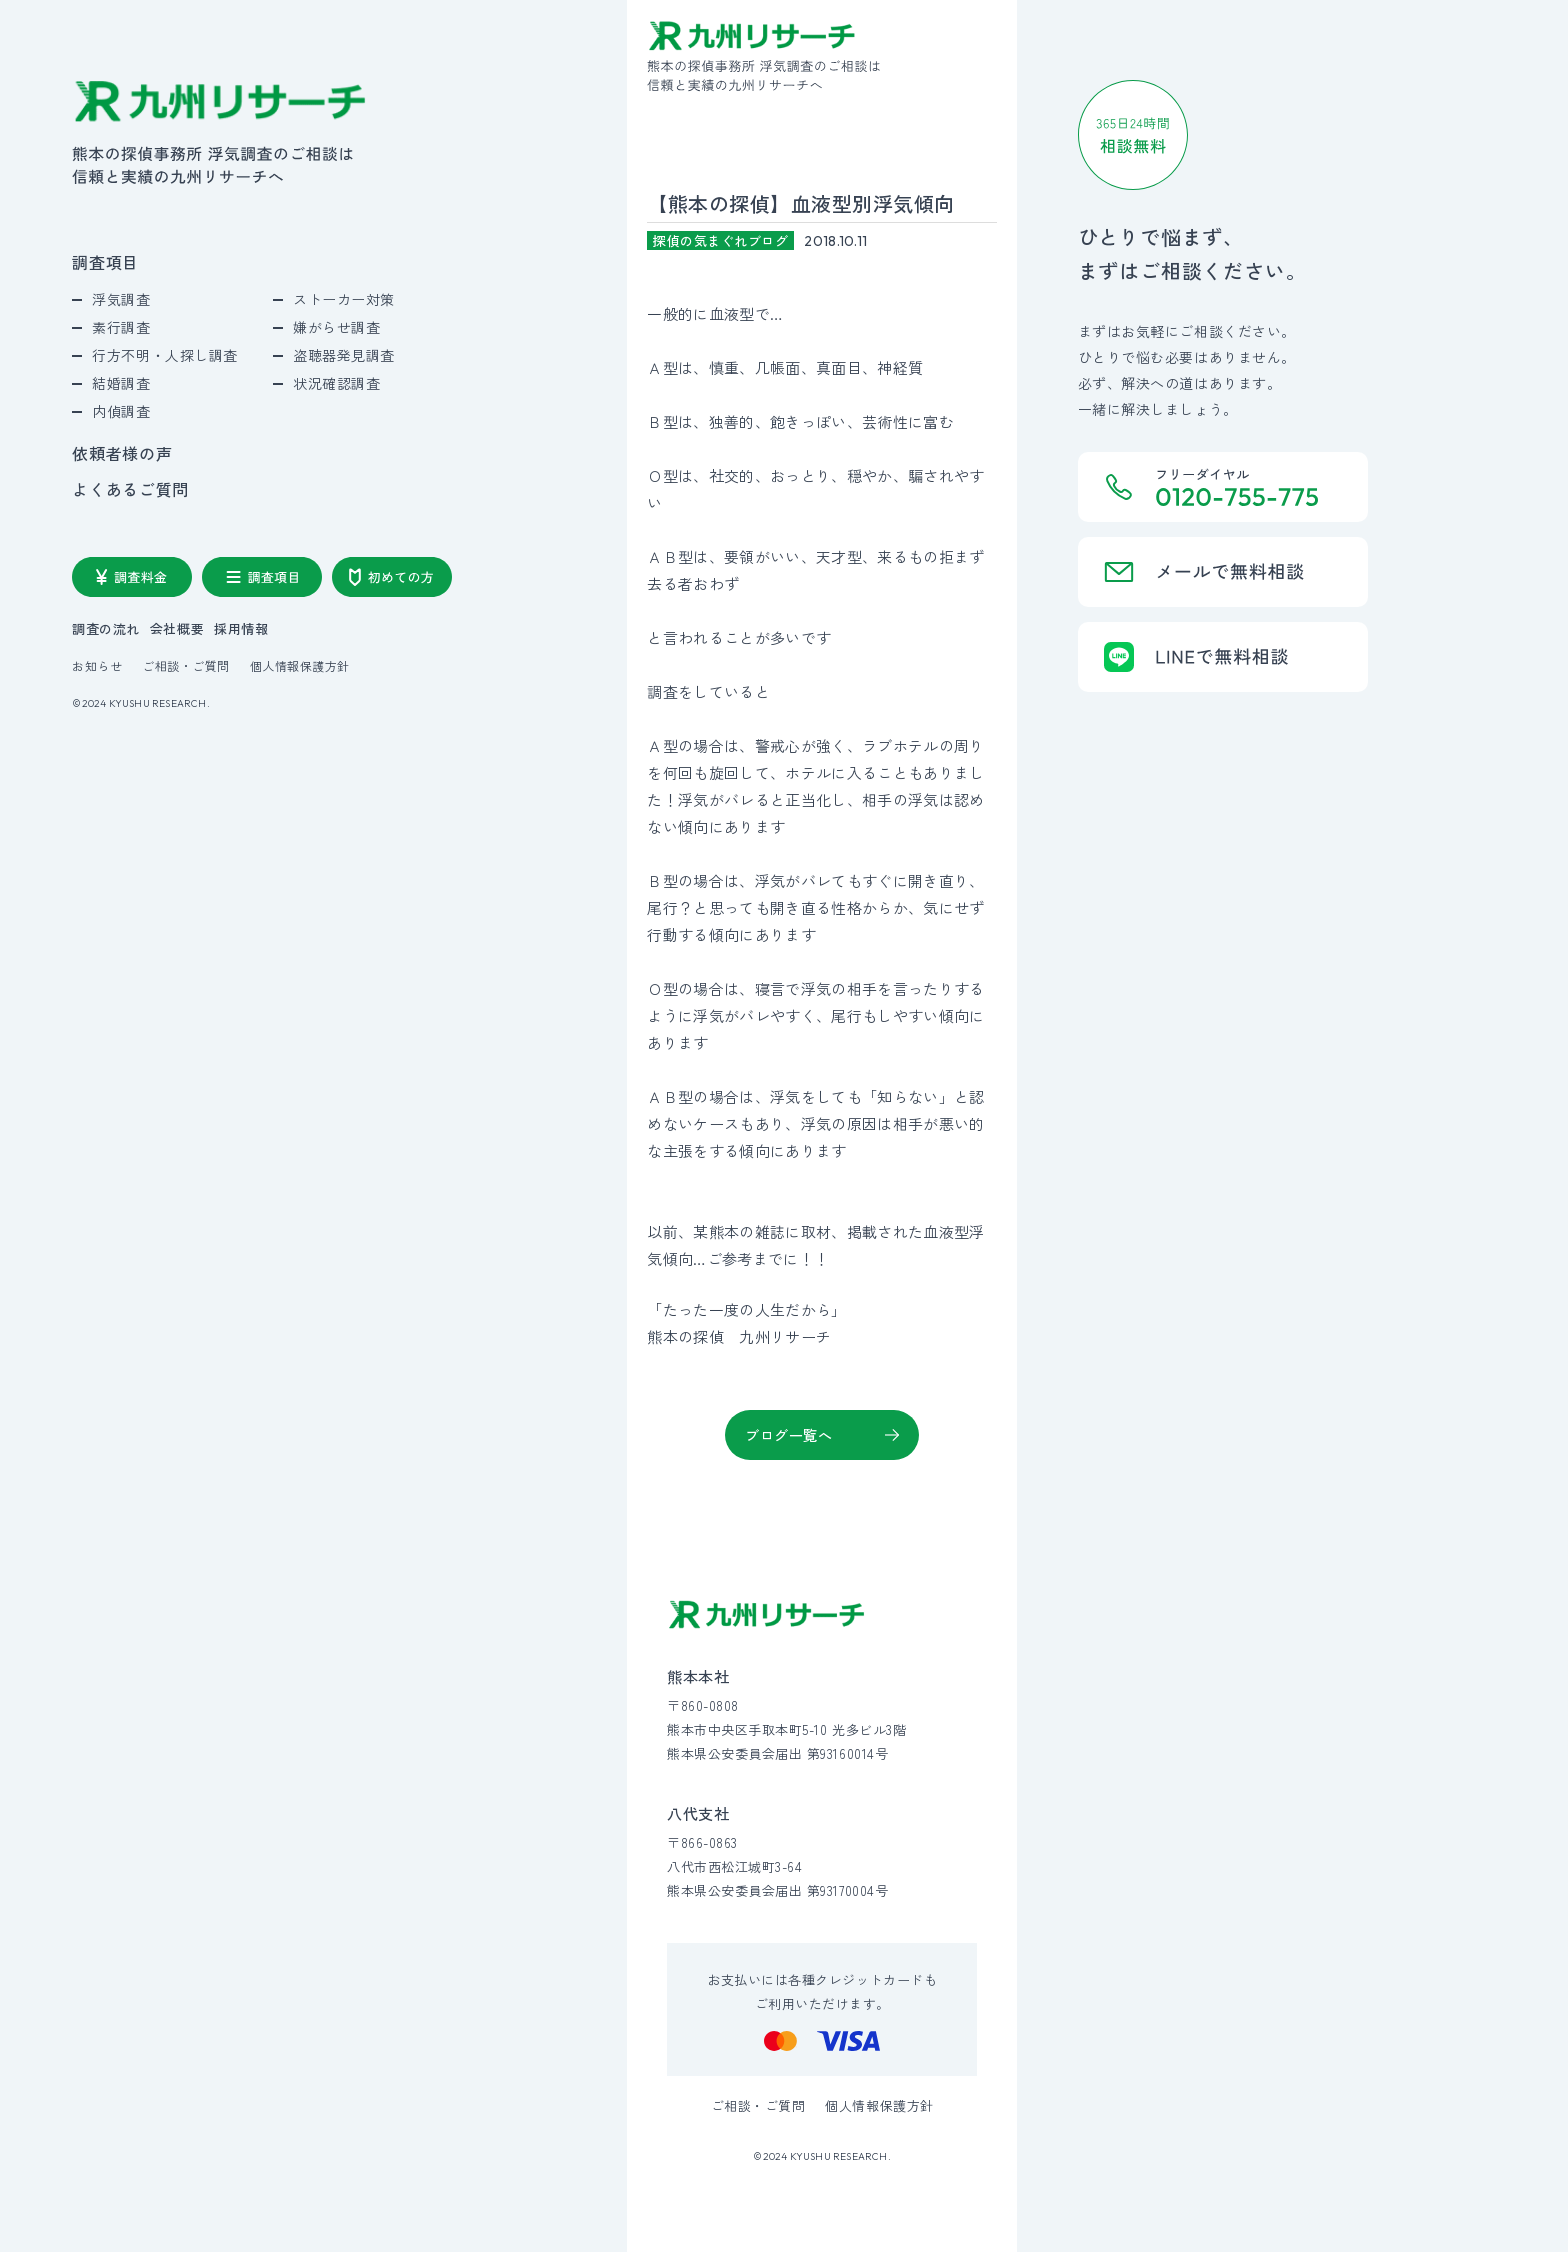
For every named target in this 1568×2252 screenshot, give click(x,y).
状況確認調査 (336, 383)
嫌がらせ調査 (336, 327)
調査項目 (105, 262)
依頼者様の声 (122, 453)
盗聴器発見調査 (344, 355)
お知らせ (97, 666)
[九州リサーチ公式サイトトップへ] (767, 1614)
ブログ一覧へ (788, 1435)
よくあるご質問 (130, 489)
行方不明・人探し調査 (165, 355)
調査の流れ (106, 628)
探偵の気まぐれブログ (720, 240)
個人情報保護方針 (300, 666)
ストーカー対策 (344, 299)
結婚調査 (121, 383)
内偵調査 (121, 411)
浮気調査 (121, 299)
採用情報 (241, 628)
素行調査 (121, 327)
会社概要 (177, 628)
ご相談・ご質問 (185, 666)
